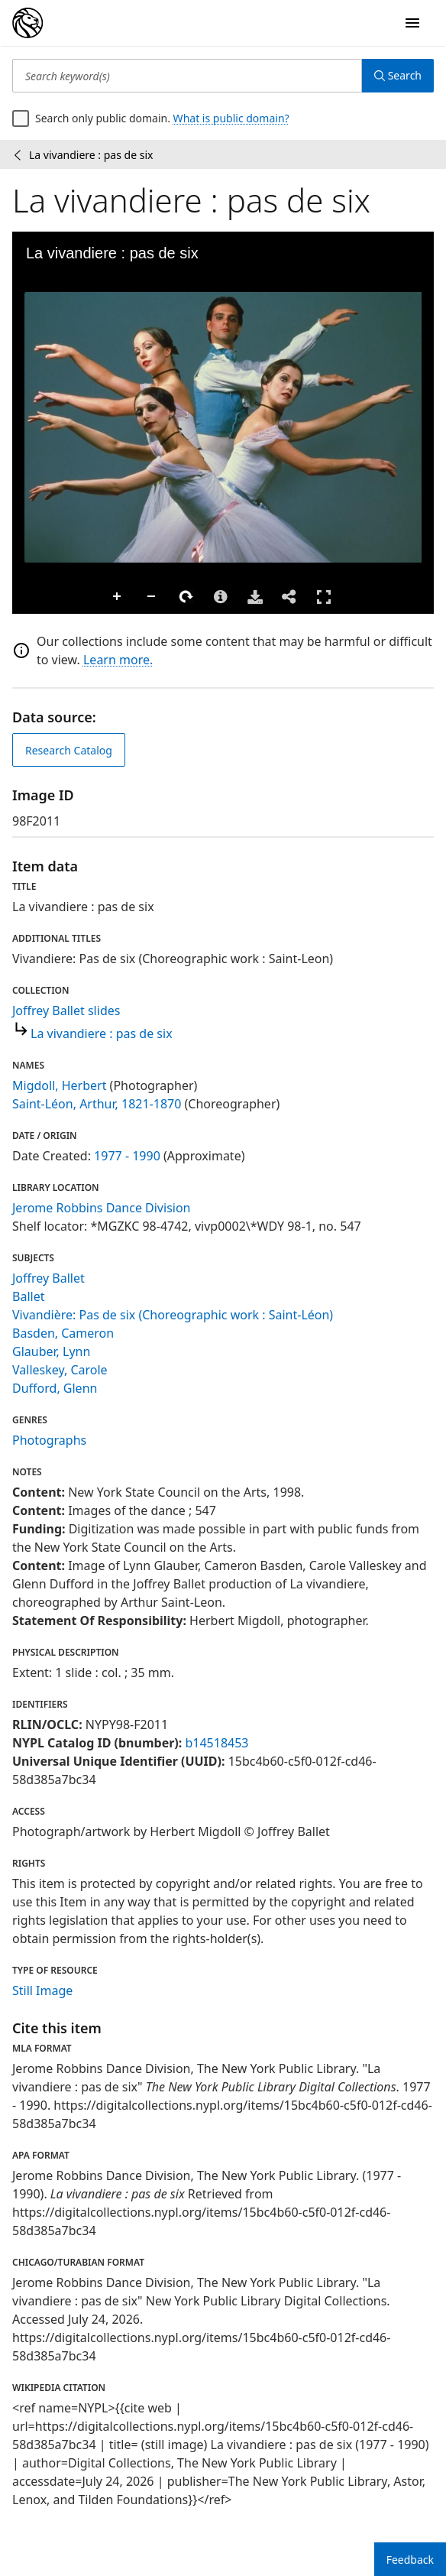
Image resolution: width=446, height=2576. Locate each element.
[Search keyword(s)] (187, 75)
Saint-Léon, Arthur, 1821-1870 (96, 1103)
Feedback (410, 2559)
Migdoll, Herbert (59, 1085)
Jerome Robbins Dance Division (101, 1207)
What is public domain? (231, 118)
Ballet (28, 1296)
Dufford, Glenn (54, 1388)
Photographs (49, 1440)
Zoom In (117, 597)
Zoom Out (152, 597)
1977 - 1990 (127, 1155)
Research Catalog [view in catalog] (68, 750)
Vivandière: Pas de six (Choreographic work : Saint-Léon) (172, 1314)
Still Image (42, 1990)
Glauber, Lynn (51, 1351)
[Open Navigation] (412, 23)
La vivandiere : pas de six (102, 1033)
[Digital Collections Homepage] (27, 23)
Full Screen (323, 596)
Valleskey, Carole (60, 1369)
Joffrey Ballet (48, 1278)
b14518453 (216, 1742)
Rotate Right (186, 597)
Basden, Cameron (63, 1333)
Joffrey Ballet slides (66, 1010)
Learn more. (118, 659)
